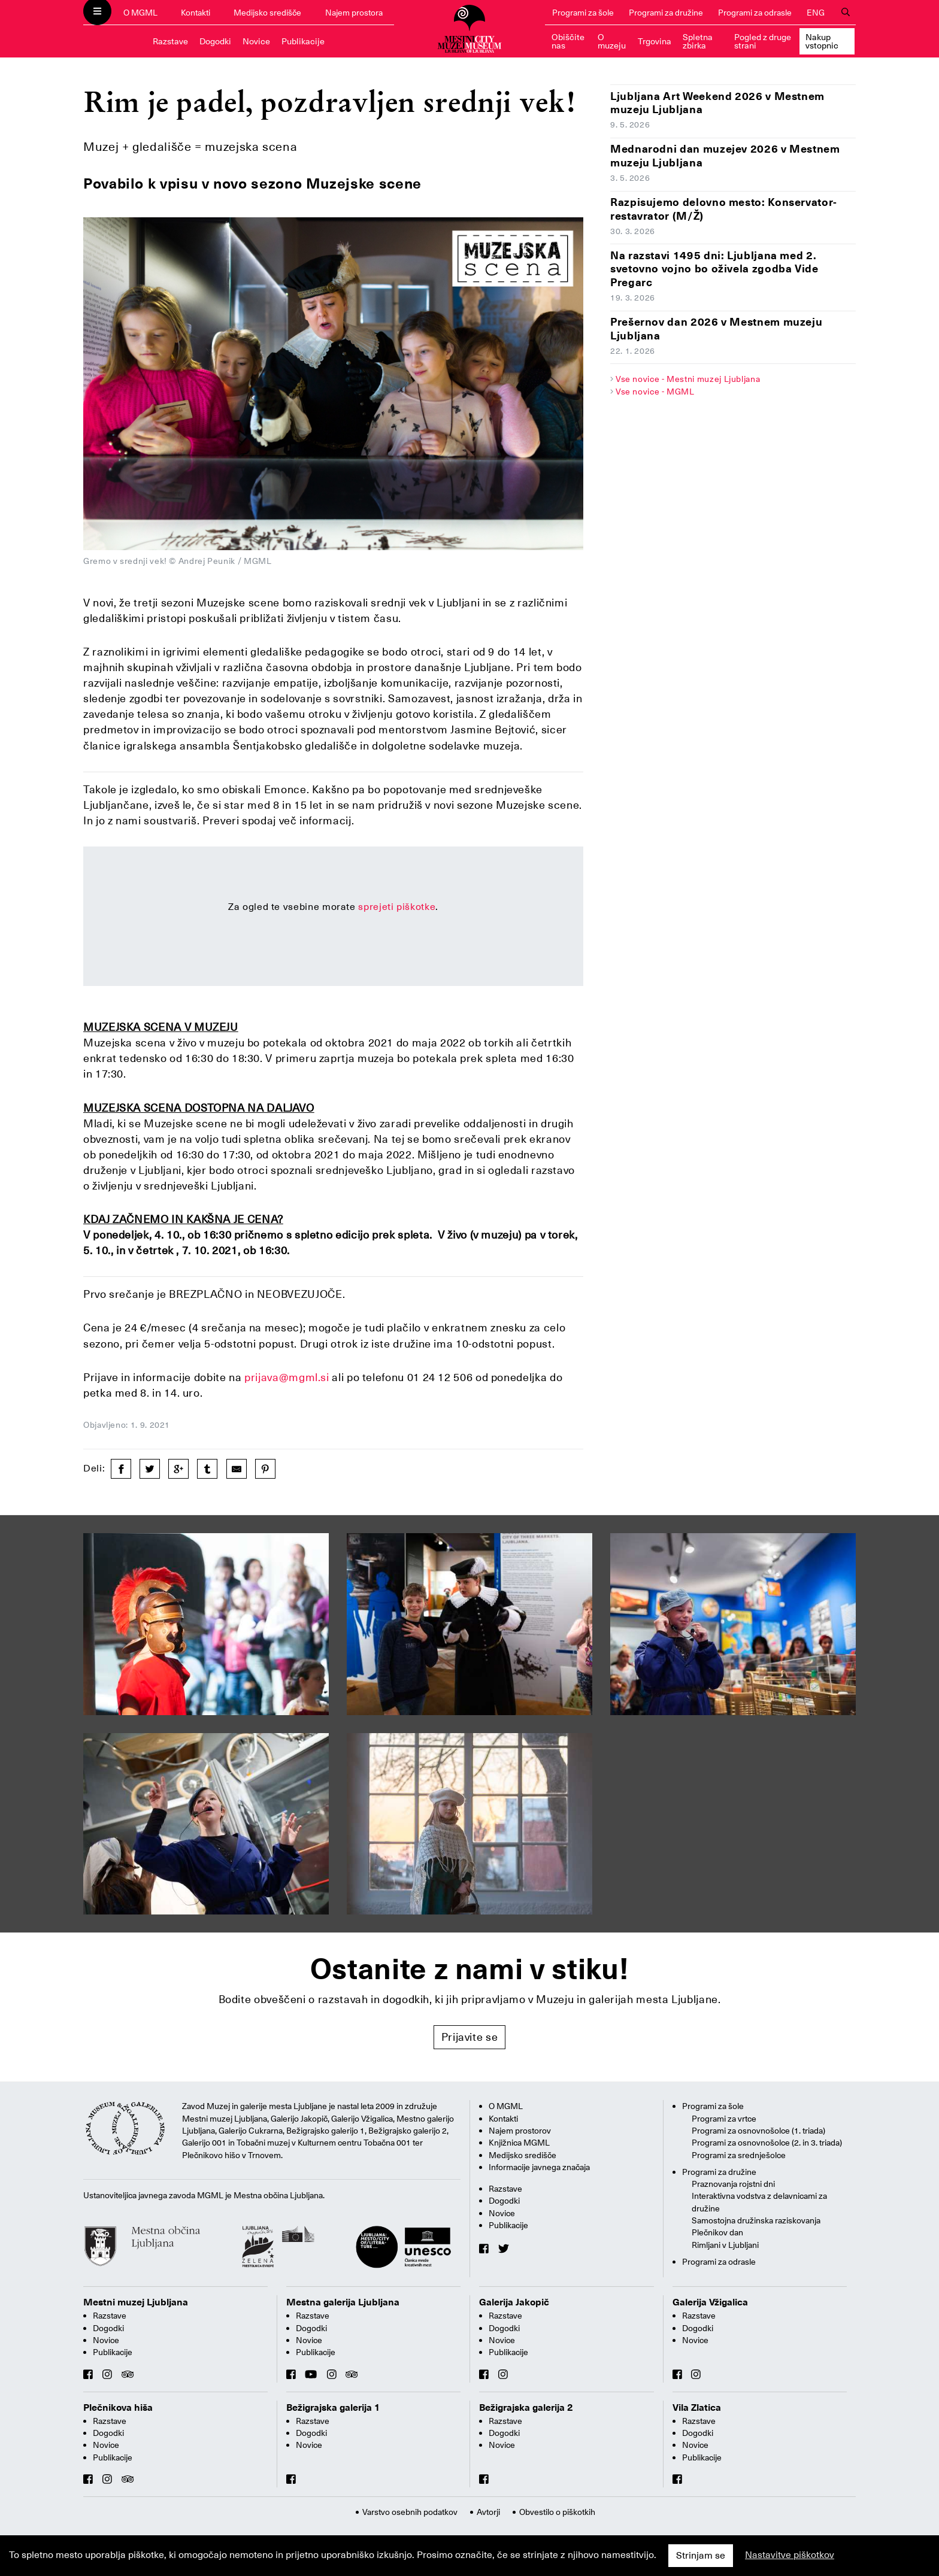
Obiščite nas (568, 41)
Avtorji (488, 2512)
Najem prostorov (520, 2130)
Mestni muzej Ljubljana (135, 2302)
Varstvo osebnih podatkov (410, 2512)
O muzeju (612, 41)
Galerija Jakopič (514, 2302)
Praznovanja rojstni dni (733, 2183)
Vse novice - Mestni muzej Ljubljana (688, 379)
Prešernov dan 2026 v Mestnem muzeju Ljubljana (716, 328)
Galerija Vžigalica (710, 2302)
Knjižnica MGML (519, 2142)
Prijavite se (469, 2037)
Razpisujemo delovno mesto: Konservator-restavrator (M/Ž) (723, 209)
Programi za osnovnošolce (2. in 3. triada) (767, 2142)
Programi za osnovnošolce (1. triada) (758, 2130)
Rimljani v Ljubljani (725, 2245)
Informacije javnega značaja (539, 2167)
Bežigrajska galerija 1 (333, 2408)
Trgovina (654, 41)
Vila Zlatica (697, 2408)
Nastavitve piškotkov (789, 2555)
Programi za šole (583, 12)
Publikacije (303, 41)
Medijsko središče (267, 12)
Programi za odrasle (755, 12)
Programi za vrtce (724, 2118)
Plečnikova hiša (118, 2408)
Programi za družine (666, 12)
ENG (816, 12)
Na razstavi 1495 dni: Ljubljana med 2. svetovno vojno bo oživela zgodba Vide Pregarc (714, 268)
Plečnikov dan (717, 2232)
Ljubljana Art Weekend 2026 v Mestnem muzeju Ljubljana (717, 103)
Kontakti (195, 12)
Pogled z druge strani (762, 41)
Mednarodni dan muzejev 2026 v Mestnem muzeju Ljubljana (725, 155)
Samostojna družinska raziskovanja (756, 2220)
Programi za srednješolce (739, 2155)
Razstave (170, 41)
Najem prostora (354, 12)
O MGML (140, 12)
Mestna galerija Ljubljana (342, 2302)
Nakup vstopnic (821, 41)
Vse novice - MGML (655, 391)
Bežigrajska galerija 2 (526, 2408)
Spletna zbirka (698, 41)
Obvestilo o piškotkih (557, 2512)
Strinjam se (700, 2556)
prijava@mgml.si (286, 1377)
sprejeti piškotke (396, 907)
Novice (256, 41)
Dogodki (215, 41)
